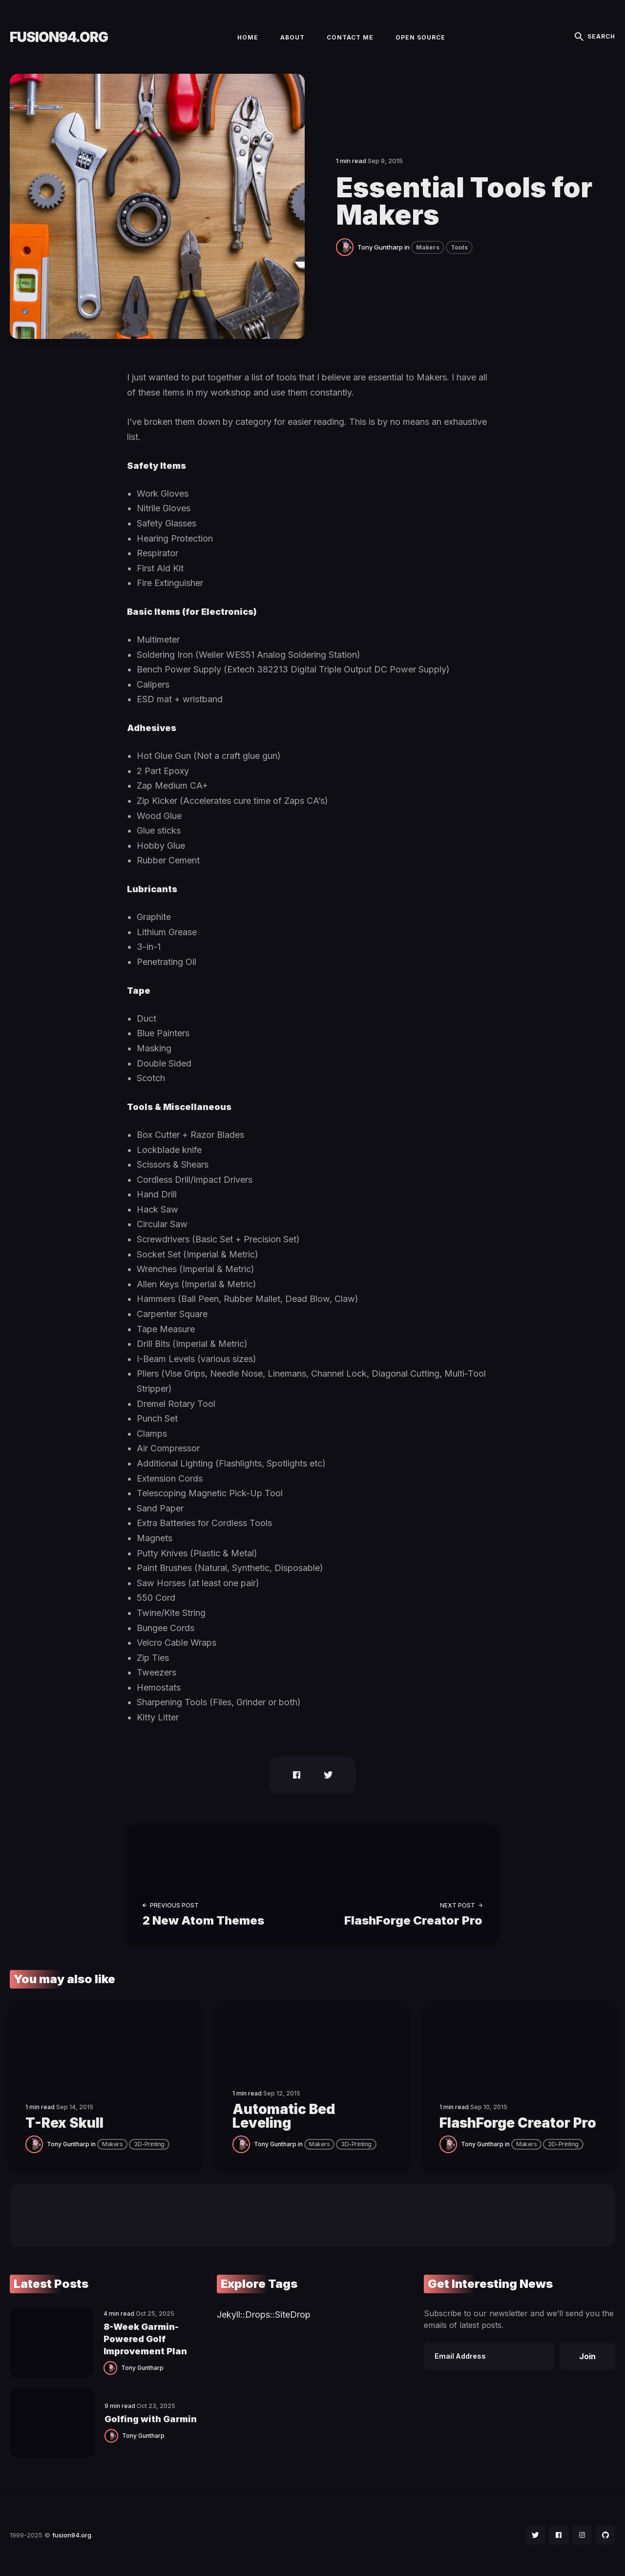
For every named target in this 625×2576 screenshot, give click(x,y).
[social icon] (535, 2535)
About (292, 37)
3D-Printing (149, 2144)
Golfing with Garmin (150, 2419)
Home (247, 37)
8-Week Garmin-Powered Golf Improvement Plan (145, 2339)
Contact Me (350, 37)
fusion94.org (59, 37)
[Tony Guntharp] (346, 246)
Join (587, 2356)
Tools (459, 247)
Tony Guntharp (380, 247)
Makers (427, 247)
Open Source (420, 37)
